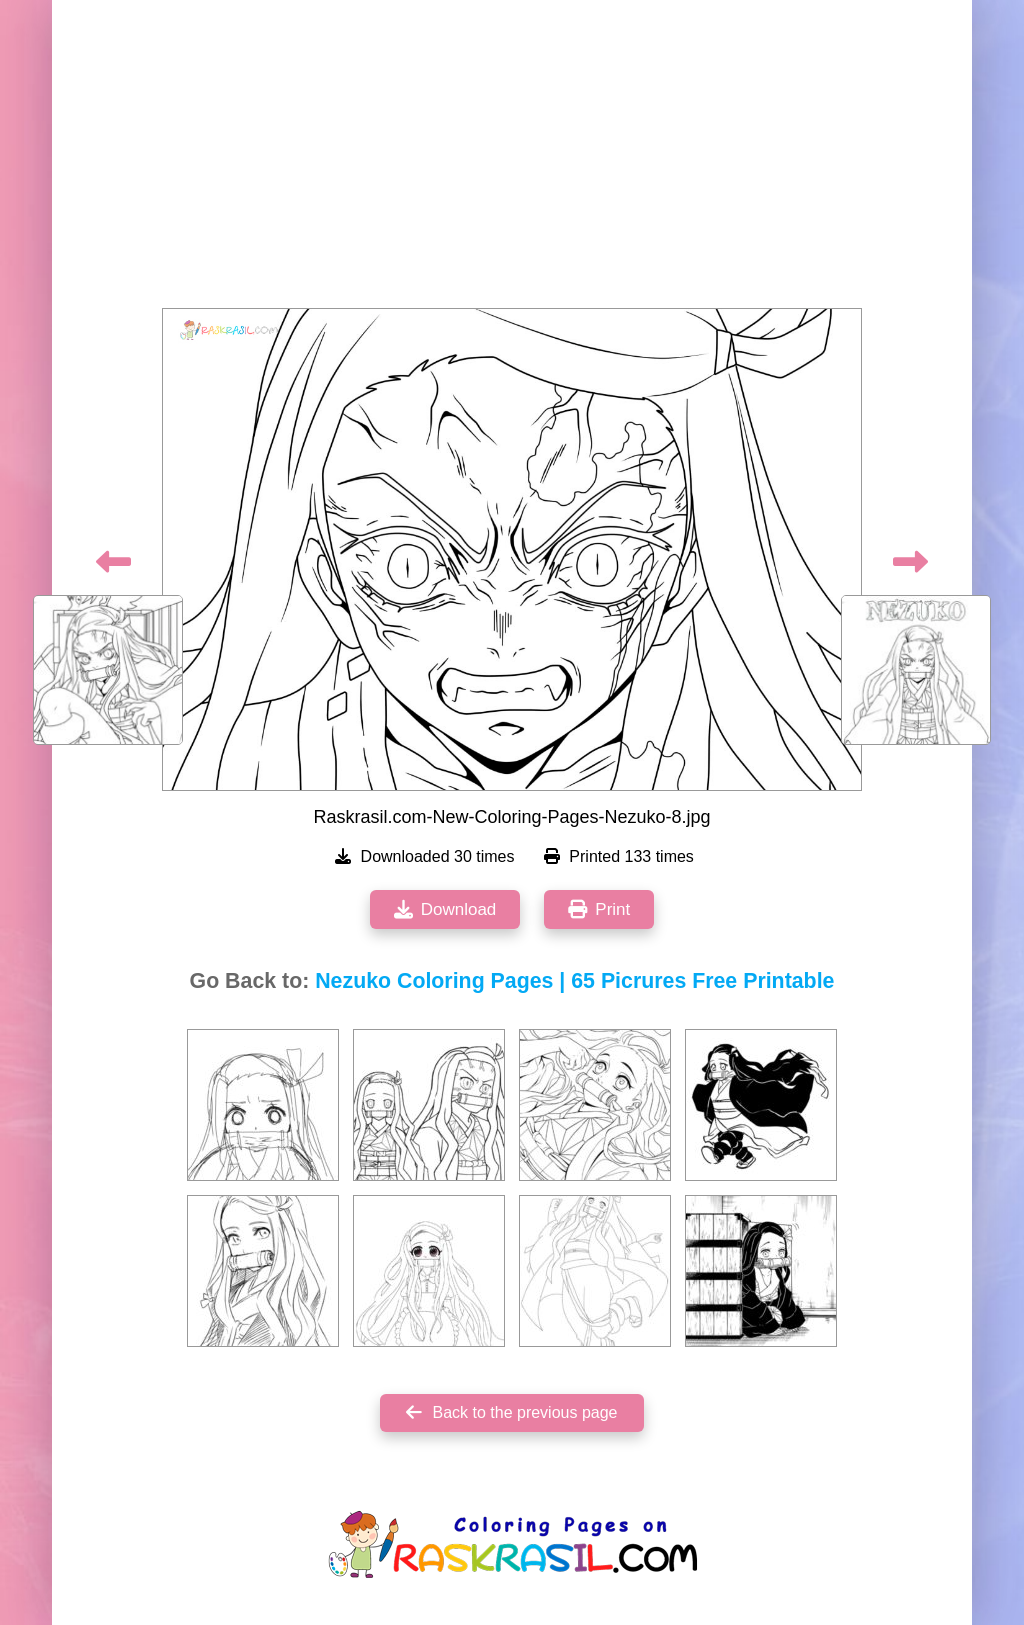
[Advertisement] (512, 160)
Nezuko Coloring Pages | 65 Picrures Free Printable (574, 981)
